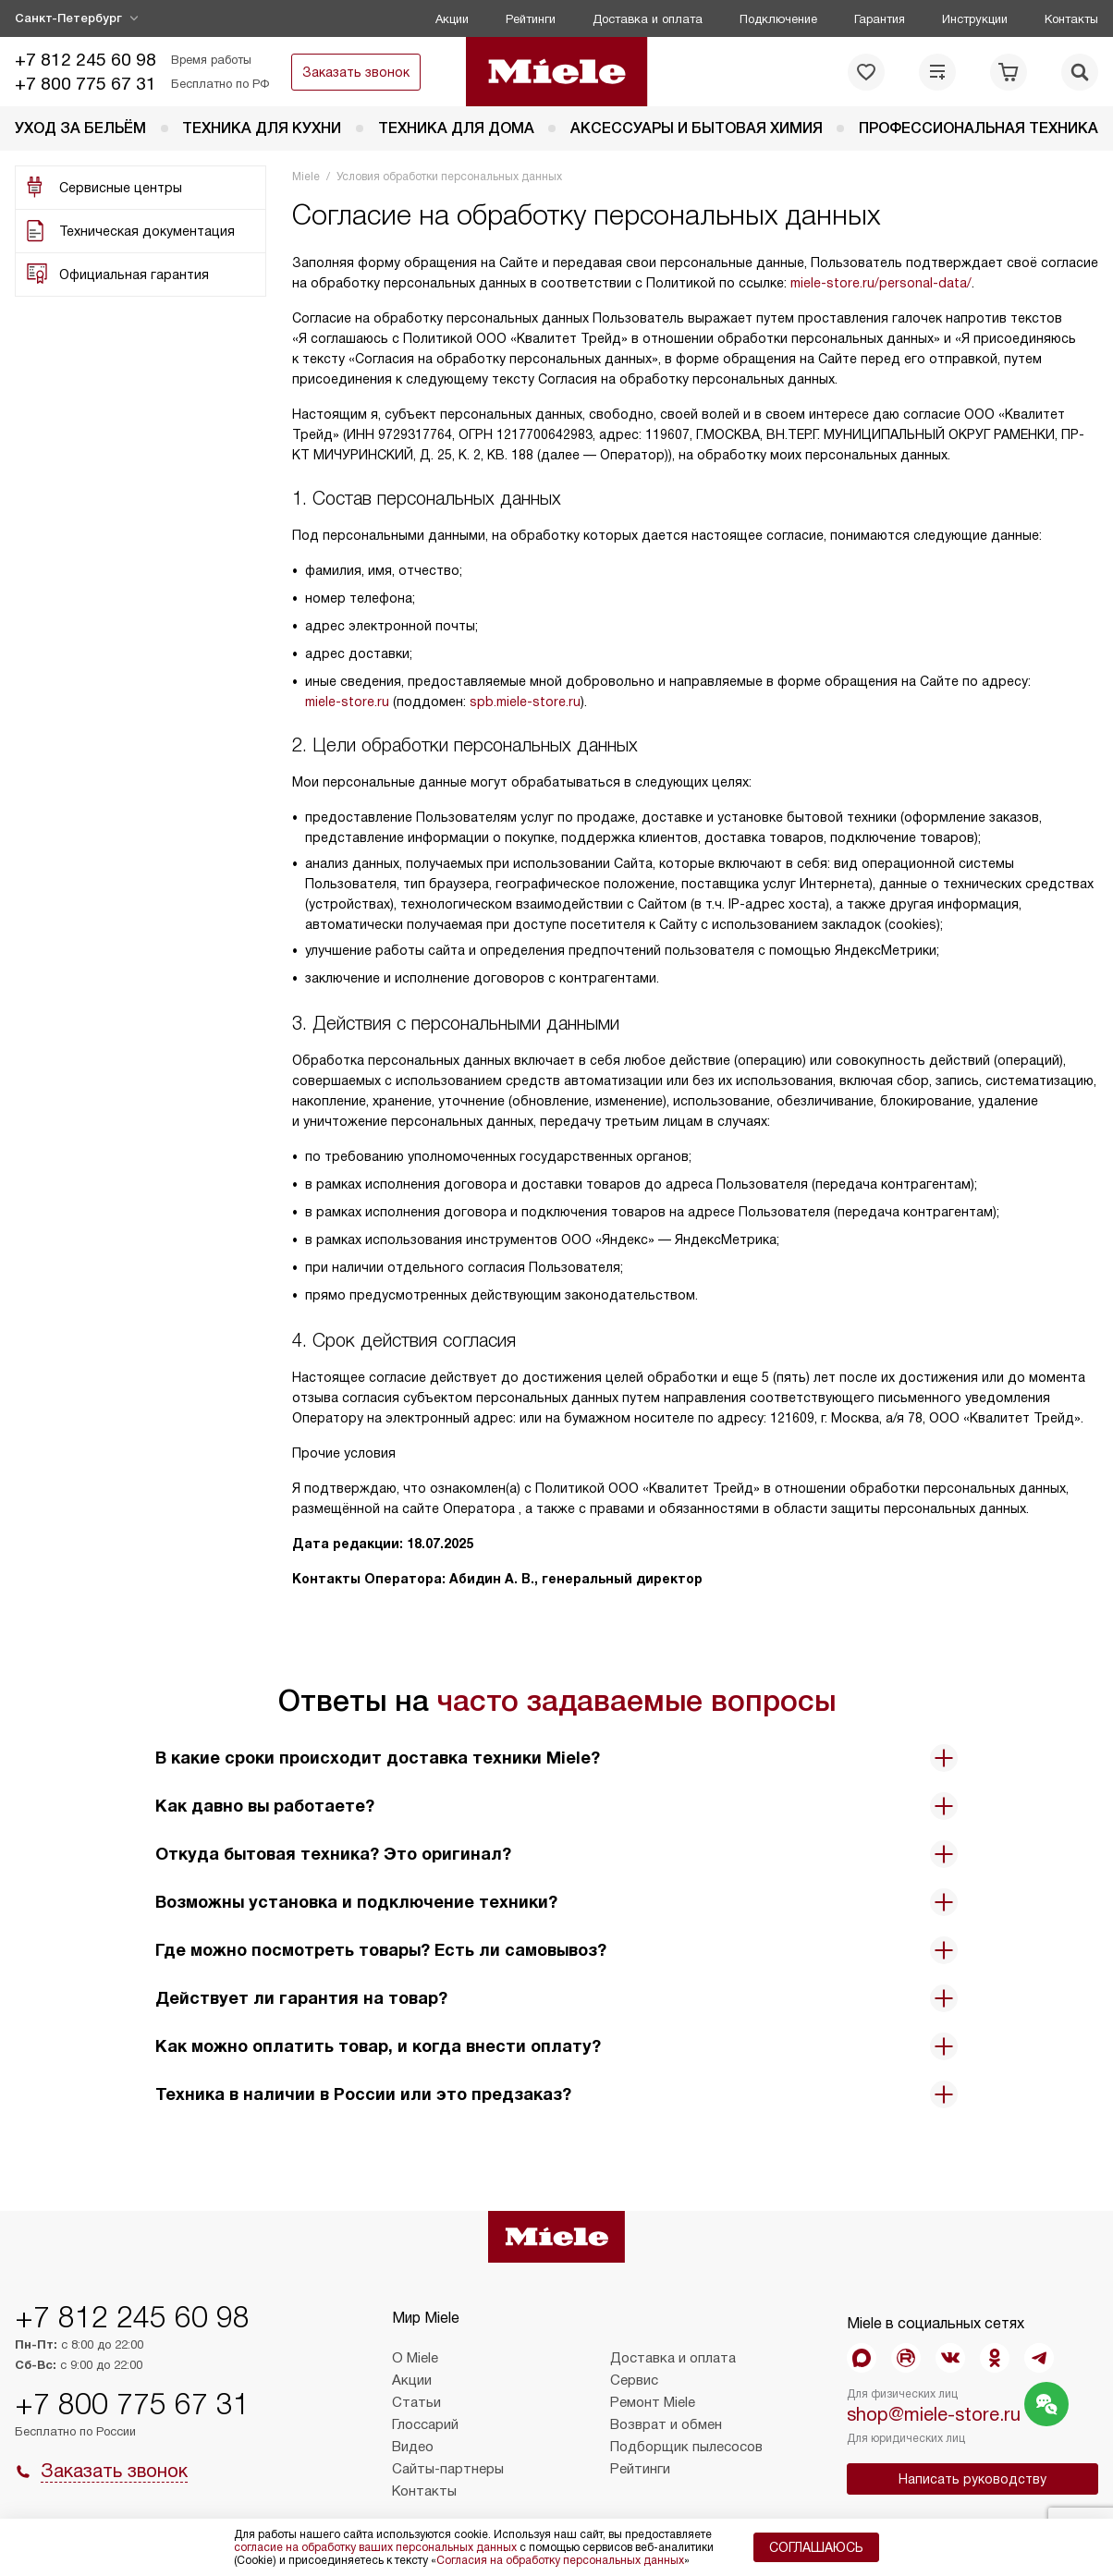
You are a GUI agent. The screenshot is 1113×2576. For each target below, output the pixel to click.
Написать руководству (972, 2479)
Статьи (416, 2402)
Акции (452, 19)
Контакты (1071, 19)
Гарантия (879, 19)
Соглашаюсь (816, 2547)
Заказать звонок (356, 72)
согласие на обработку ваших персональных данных (375, 2547)
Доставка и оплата (648, 19)
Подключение (778, 19)
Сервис (634, 2380)
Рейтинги (531, 19)
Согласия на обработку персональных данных (560, 2560)
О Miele (415, 2357)
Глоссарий (425, 2424)
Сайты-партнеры (448, 2468)
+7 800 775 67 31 (85, 83)
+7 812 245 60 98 (85, 59)
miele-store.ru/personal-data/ (881, 282)
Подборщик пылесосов (686, 2446)
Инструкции (975, 19)
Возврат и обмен (666, 2424)
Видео (413, 2446)
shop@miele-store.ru (934, 2414)
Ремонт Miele (652, 2402)
